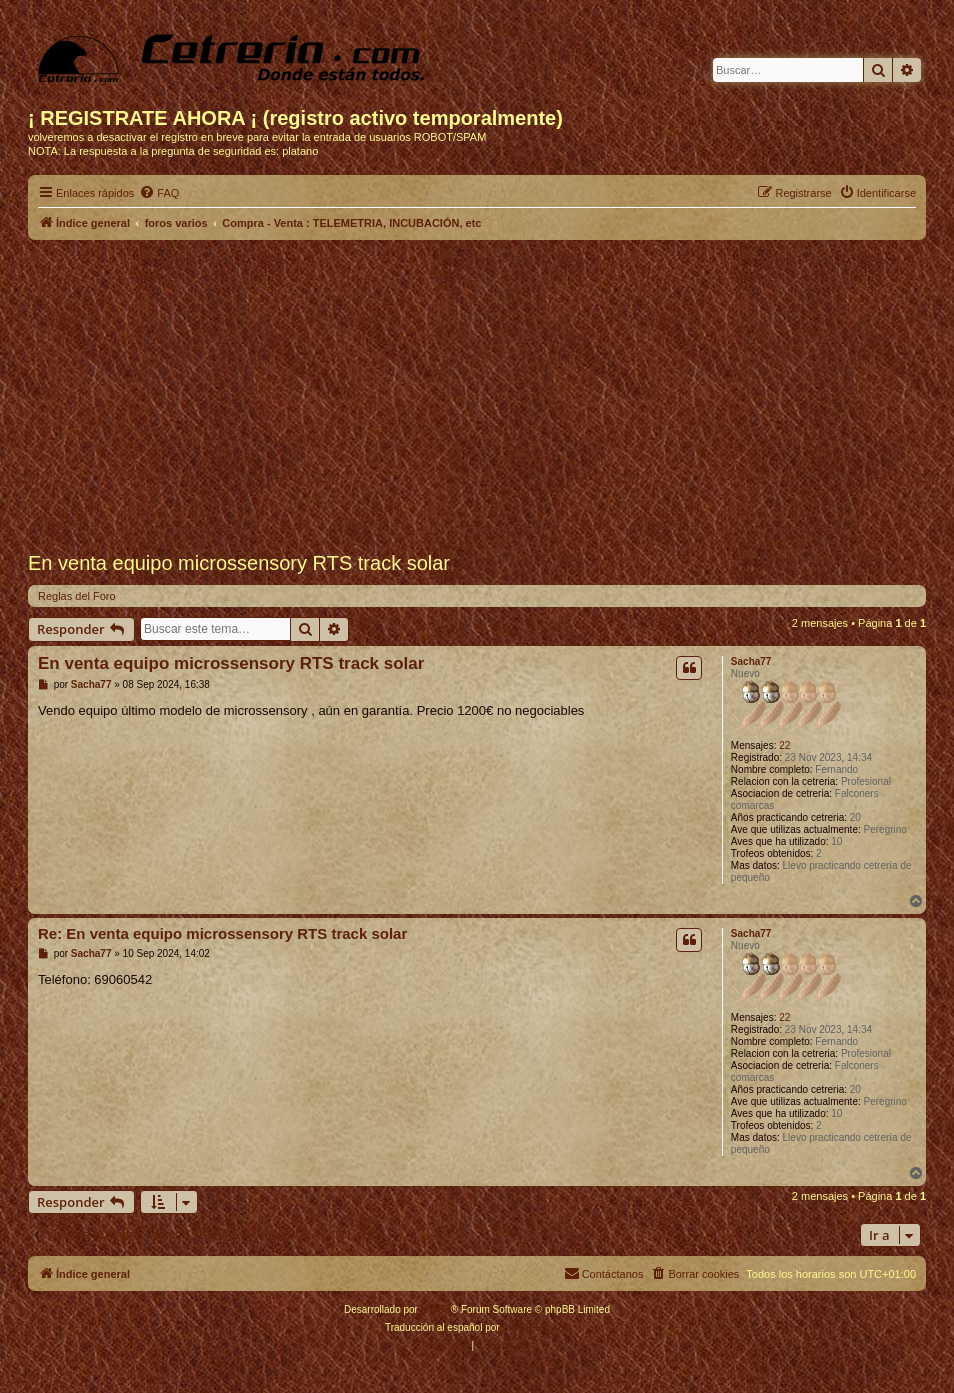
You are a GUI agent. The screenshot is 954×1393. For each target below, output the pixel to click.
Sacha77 (751, 661)
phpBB (436, 1309)
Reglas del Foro (77, 596)
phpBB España (535, 1327)
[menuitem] (159, 193)
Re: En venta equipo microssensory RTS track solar (222, 933)
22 (784, 745)
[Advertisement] (477, 396)
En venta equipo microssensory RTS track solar (231, 663)
